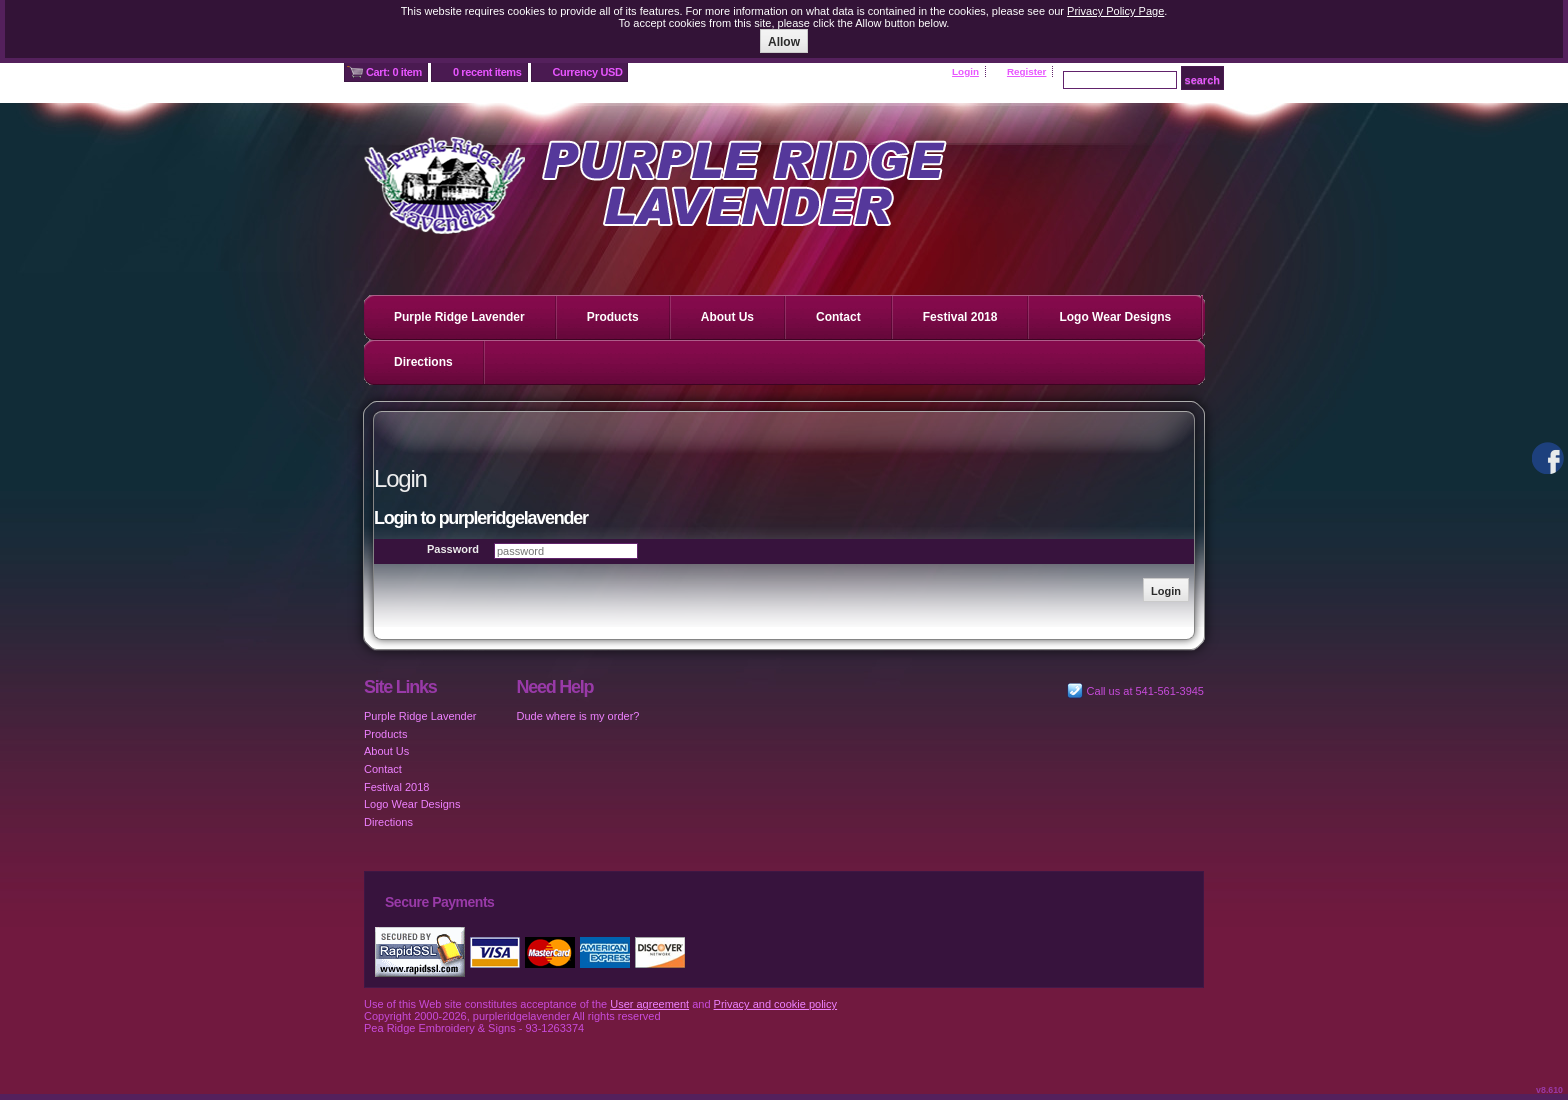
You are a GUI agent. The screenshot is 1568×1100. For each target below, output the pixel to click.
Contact (838, 317)
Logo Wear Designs (1115, 317)
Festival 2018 (960, 317)
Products (613, 317)
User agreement (649, 1004)
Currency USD (588, 72)
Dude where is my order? (578, 716)
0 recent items (487, 72)
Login (965, 71)
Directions (423, 362)
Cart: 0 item (394, 72)
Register (1027, 71)
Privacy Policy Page (1115, 11)
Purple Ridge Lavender (459, 317)
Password (453, 549)
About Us (727, 317)
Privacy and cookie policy (776, 1004)
